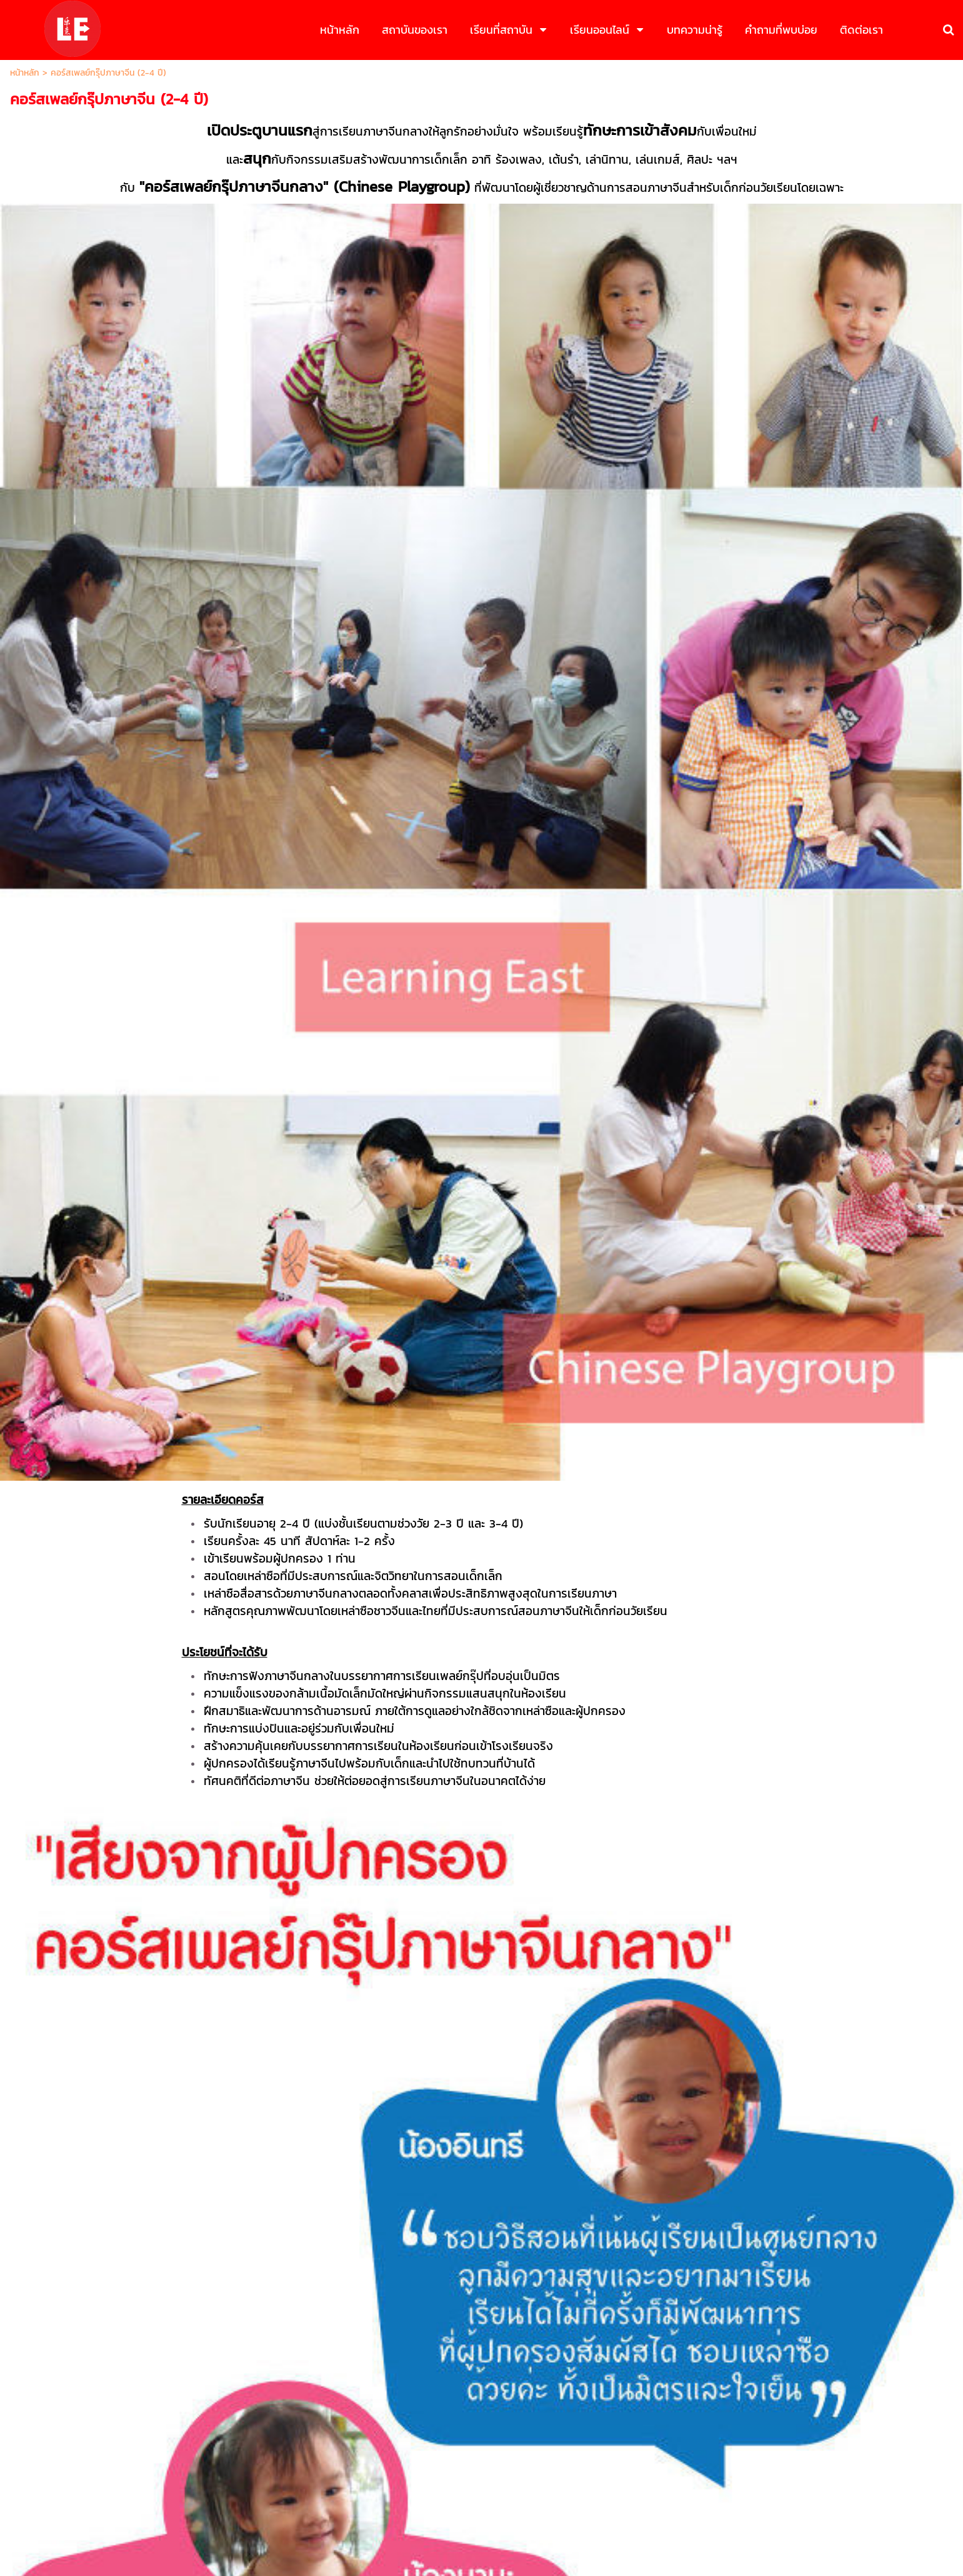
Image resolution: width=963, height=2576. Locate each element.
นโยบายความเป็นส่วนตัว (540, 1717)
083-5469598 (503, 2417)
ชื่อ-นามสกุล (351, 1372)
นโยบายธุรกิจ (435, 2519)
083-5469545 (438, 2417)
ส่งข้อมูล (481, 1688)
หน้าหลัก (24, 72)
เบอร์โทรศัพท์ (352, 1416)
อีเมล (338, 1459)
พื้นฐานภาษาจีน (356, 1547)
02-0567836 (565, 2417)
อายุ (336, 1503)
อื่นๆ (333, 1591)
